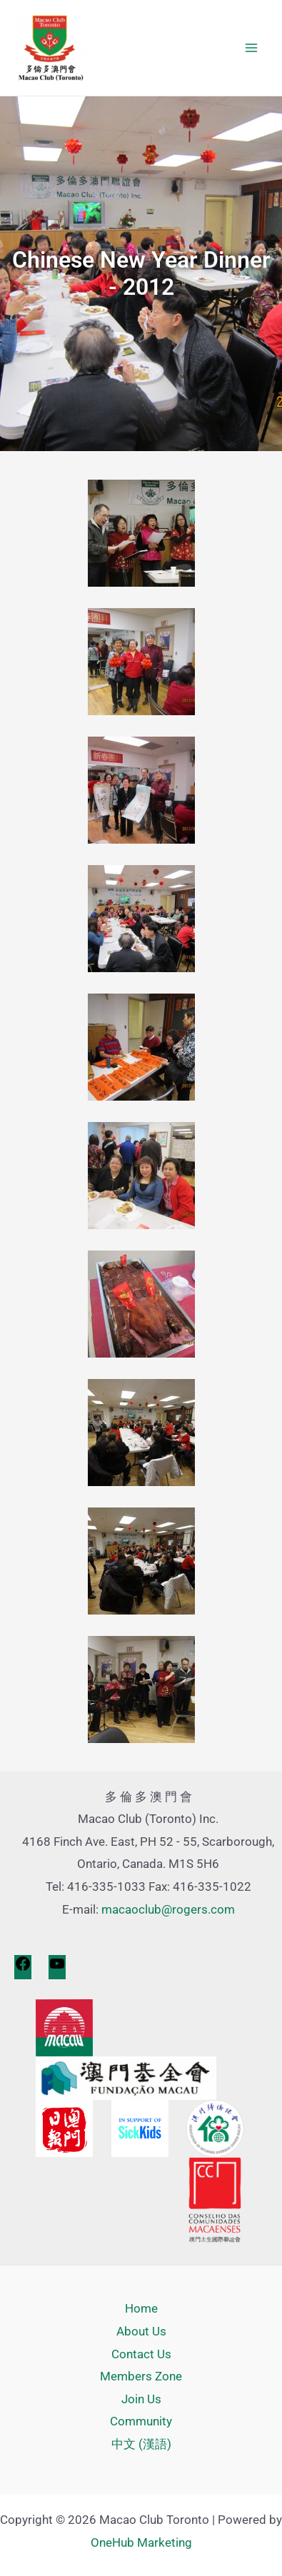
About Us (141, 2331)
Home (141, 2308)
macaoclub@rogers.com (168, 1909)
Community (141, 2421)
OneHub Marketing (141, 2542)
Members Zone (141, 2376)
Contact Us (141, 2354)
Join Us (141, 2399)
